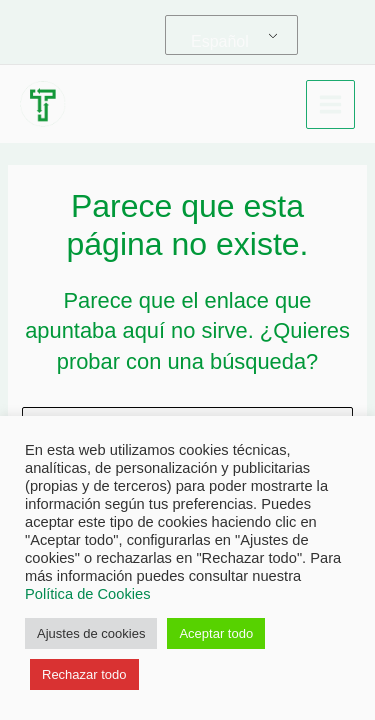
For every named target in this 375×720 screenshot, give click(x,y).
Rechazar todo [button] (84, 674)
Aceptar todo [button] (216, 633)
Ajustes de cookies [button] (91, 633)
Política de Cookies (87, 594)
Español (220, 41)
